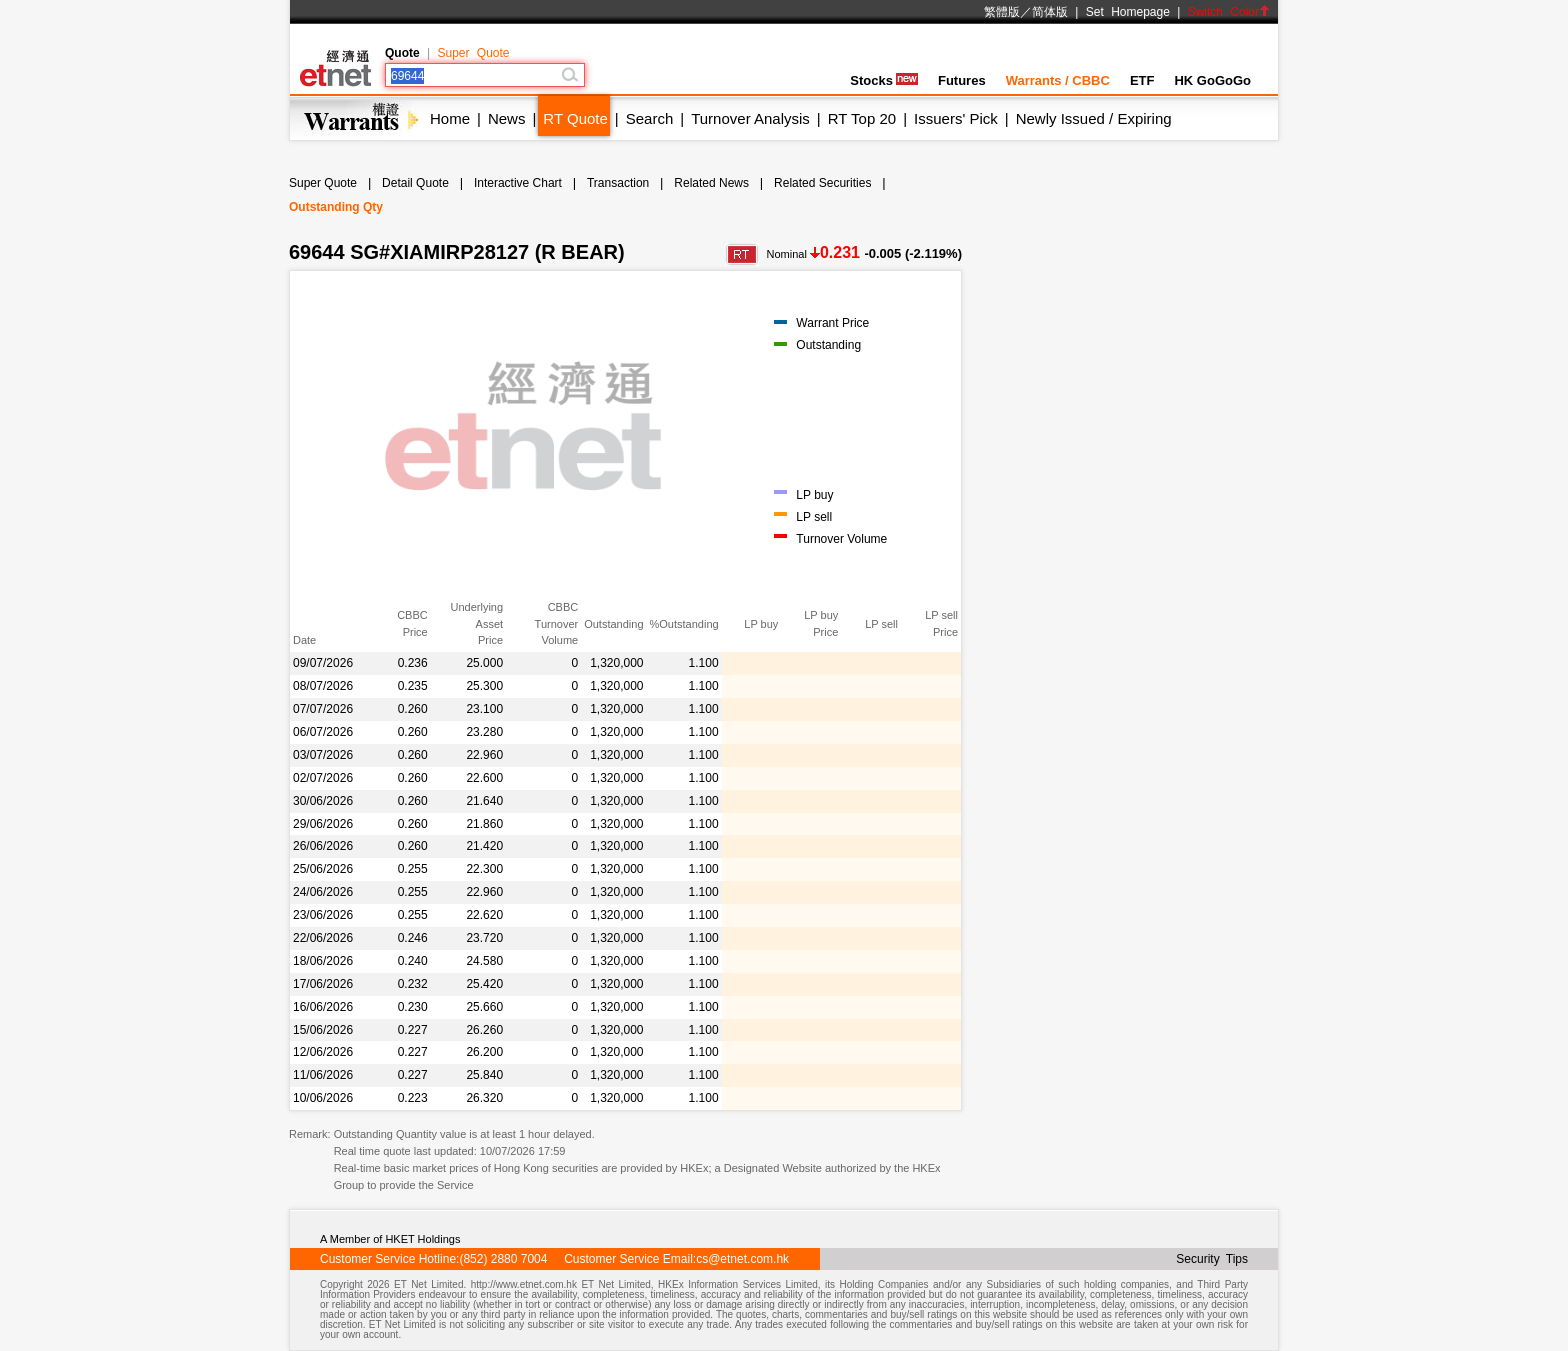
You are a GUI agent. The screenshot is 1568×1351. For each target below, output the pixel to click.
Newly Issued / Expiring (1094, 118)
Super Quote (473, 53)
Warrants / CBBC (1058, 80)
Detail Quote (415, 183)
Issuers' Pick (956, 118)
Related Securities (822, 183)
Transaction (618, 183)
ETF (1142, 80)
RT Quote (575, 118)
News (507, 118)
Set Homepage (1128, 12)
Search (650, 118)
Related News (711, 183)
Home (450, 118)
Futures (962, 80)
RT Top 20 (862, 118)
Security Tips (1212, 1259)
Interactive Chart (518, 183)
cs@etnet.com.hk (742, 1259)
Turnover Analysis (750, 118)
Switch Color (1229, 12)
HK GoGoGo (1212, 80)
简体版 (1050, 12)
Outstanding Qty (336, 207)
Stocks (884, 80)
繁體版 (1002, 12)
